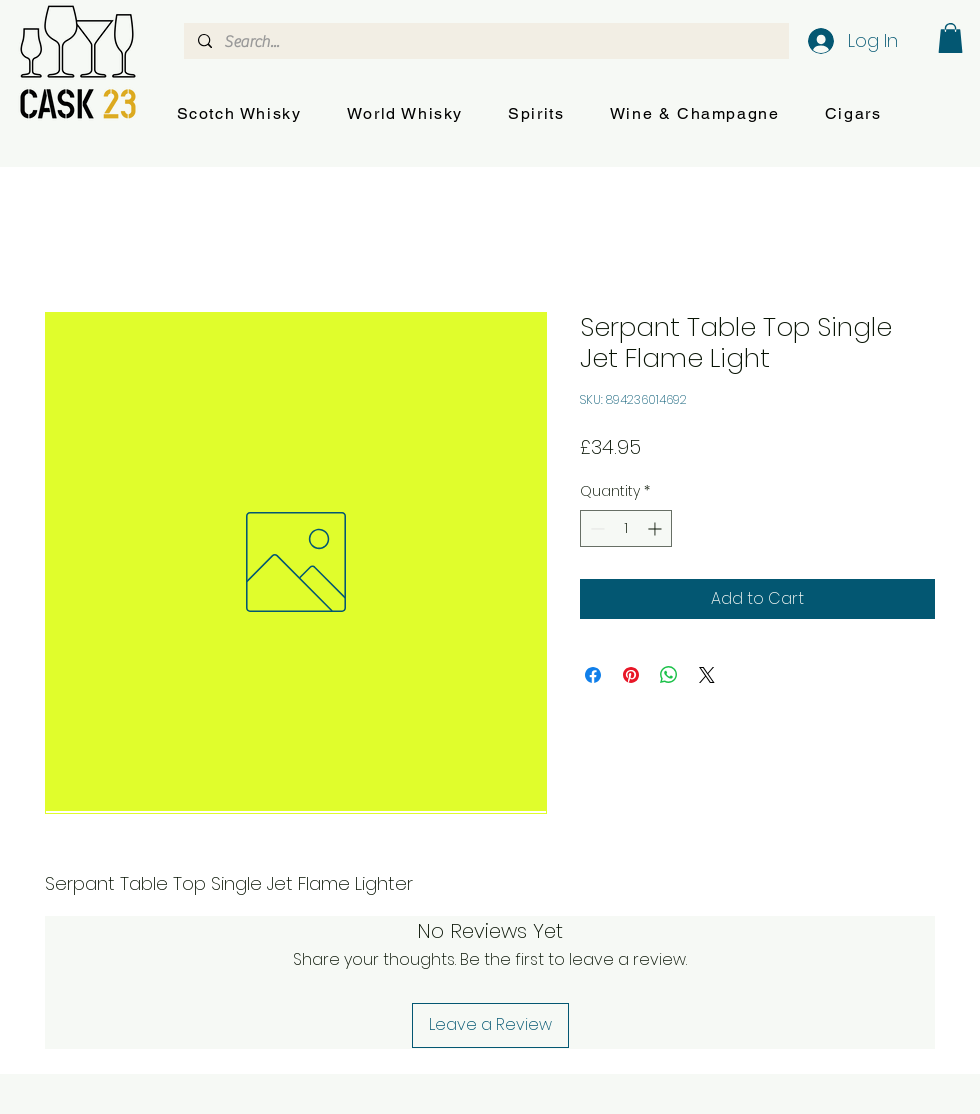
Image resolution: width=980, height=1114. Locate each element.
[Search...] (485, 42)
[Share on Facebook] (593, 675)
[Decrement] (595, 528)
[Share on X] (707, 675)
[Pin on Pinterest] (631, 675)
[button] (239, 114)
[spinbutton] (626, 528)
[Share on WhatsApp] (669, 675)
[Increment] (656, 528)
